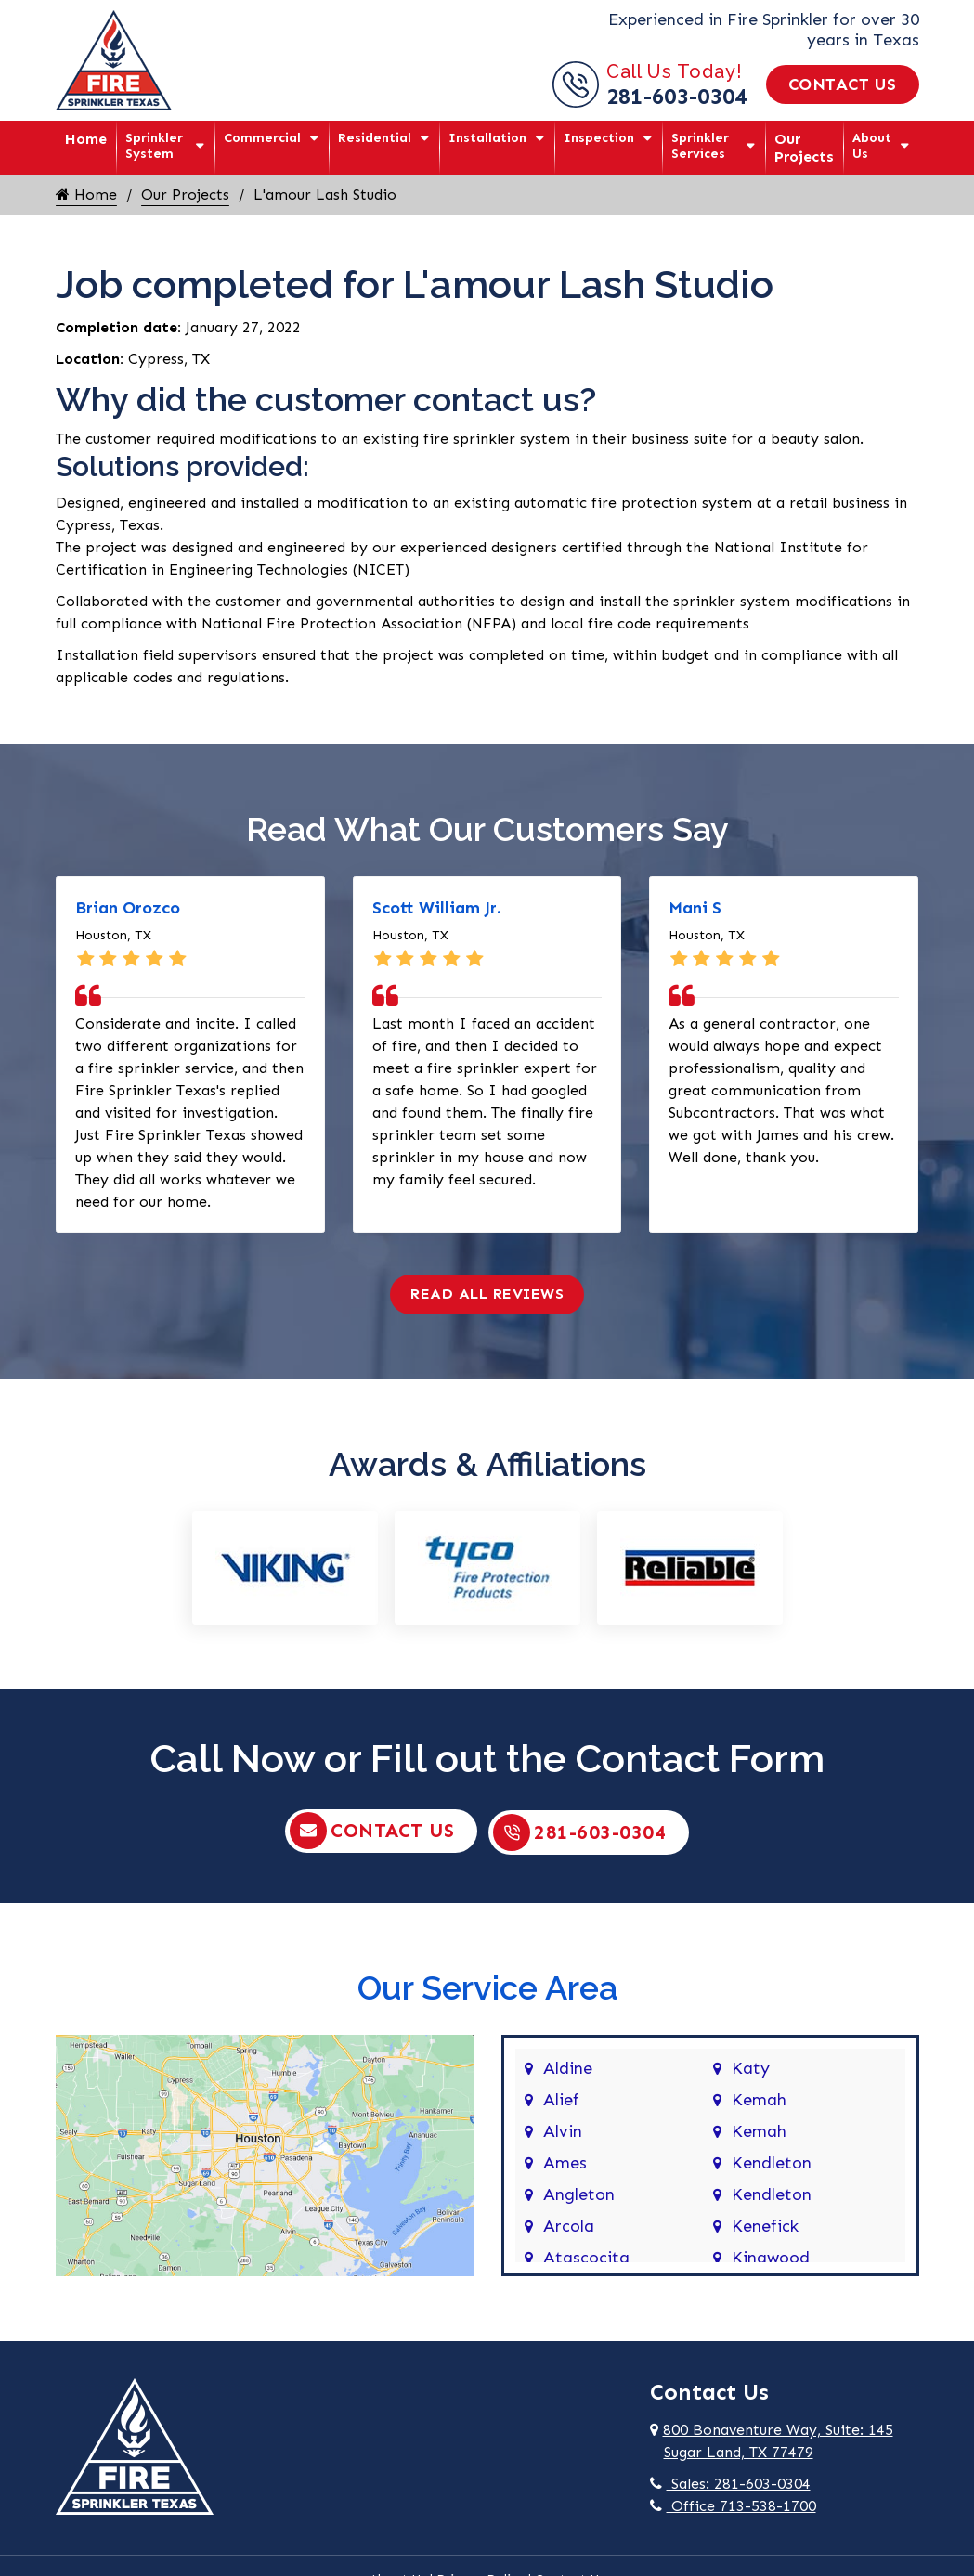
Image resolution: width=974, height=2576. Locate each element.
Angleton (579, 2193)
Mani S (695, 908)
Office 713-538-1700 (733, 2505)
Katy (751, 2067)
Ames (565, 2162)
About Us (871, 146)
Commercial (262, 138)
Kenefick (765, 2225)
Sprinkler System (154, 146)
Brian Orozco (127, 908)
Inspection (599, 138)
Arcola (568, 2225)
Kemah (759, 2099)
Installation (487, 138)
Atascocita (586, 2256)
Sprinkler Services (700, 146)
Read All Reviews (487, 1293)
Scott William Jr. (436, 908)
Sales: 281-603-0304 (730, 2483)
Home (86, 139)
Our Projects (804, 147)
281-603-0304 (676, 96)
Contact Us (842, 84)
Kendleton (772, 2162)
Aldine (567, 2067)
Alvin (562, 2130)
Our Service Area (487, 1985)
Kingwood (771, 2256)
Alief (561, 2099)
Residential (374, 138)
